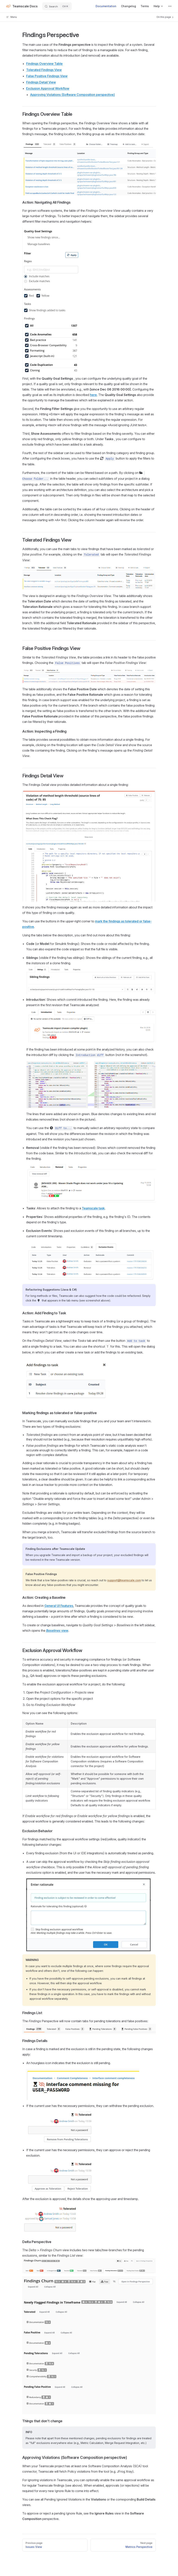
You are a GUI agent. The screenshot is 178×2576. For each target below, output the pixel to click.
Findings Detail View (41, 82)
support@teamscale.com (124, 1579)
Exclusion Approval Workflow (47, 88)
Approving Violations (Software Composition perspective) (72, 95)
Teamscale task (93, 1208)
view (57, 1630)
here (93, 395)
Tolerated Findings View (44, 70)
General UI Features (58, 1605)
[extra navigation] (170, 6)
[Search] (57, 6)
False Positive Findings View (46, 76)
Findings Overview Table (44, 64)
